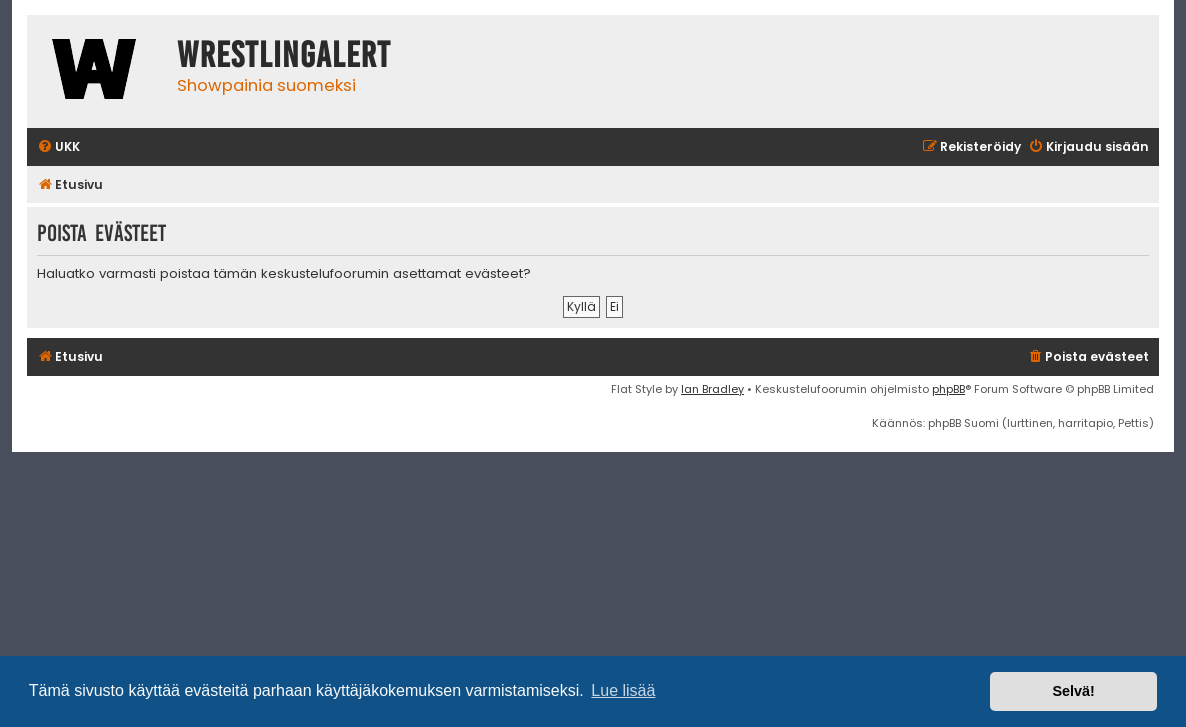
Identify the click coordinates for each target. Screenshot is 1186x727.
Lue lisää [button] (623, 690)
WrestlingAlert (284, 55)
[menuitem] (58, 147)
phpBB (948, 389)
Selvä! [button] (1073, 691)
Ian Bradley (712, 389)
